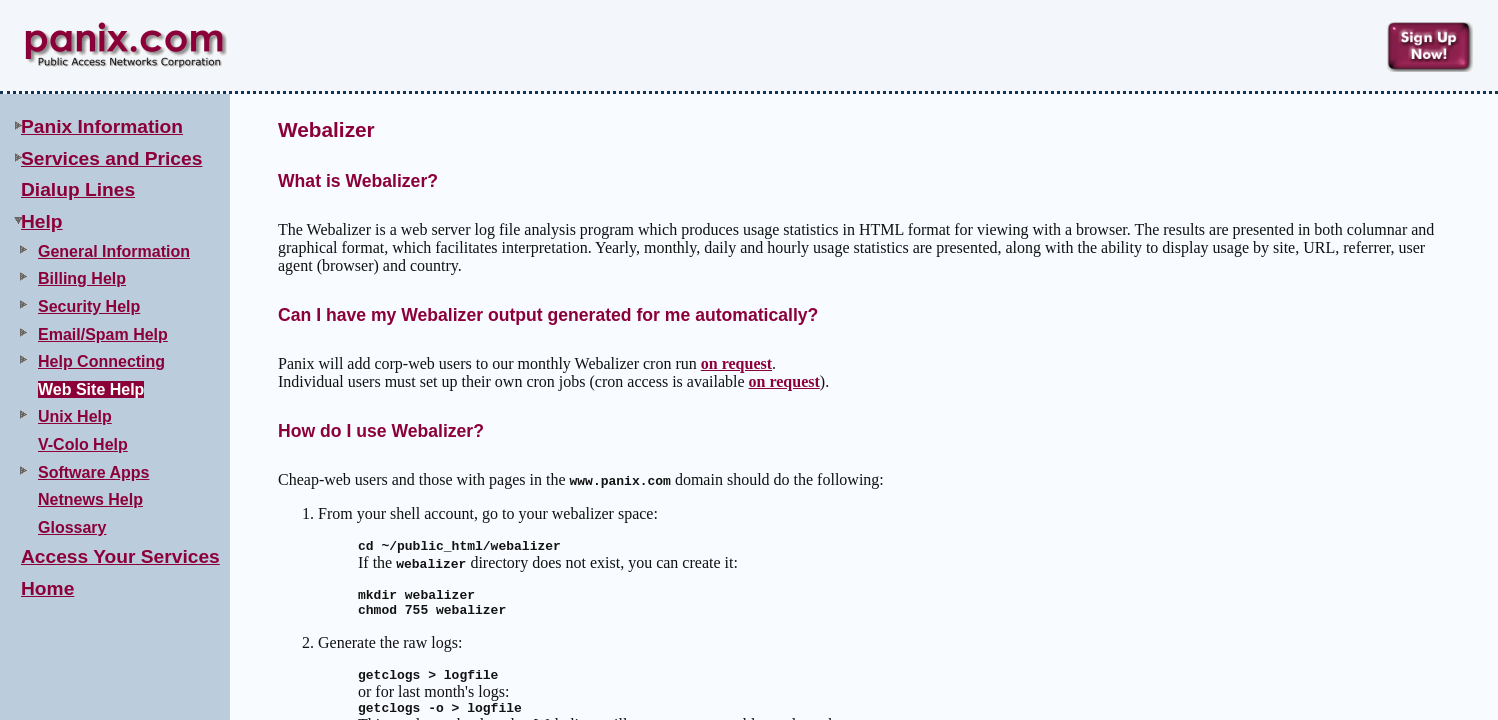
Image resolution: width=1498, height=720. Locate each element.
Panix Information (102, 126)
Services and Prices (111, 158)
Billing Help (82, 278)
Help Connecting (101, 361)
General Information (114, 251)
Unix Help (75, 416)
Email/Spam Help (103, 334)
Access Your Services (120, 556)
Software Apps (93, 472)
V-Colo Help (83, 444)
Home (47, 588)
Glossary (72, 527)
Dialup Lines (78, 189)
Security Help (89, 306)
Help (42, 221)
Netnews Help (90, 499)
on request (736, 363)
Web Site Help (91, 389)
